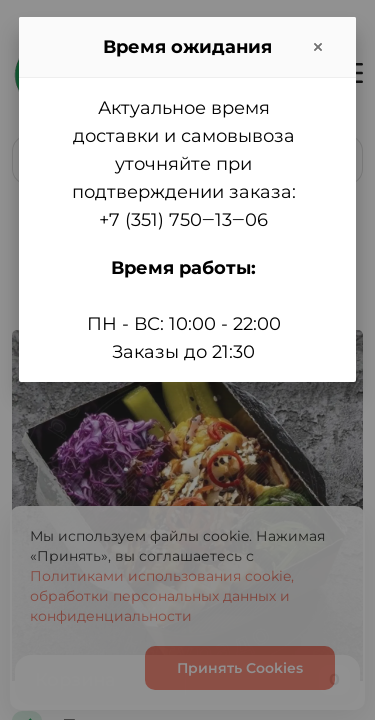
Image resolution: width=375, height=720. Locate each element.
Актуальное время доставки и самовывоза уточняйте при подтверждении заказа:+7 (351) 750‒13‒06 (184, 164)
